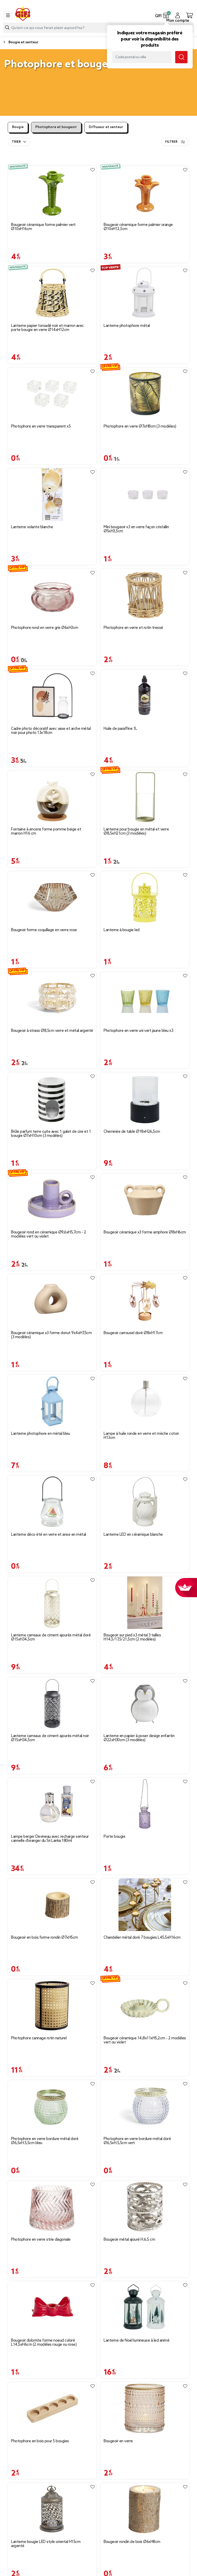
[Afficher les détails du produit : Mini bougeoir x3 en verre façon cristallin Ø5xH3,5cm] (145, 494)
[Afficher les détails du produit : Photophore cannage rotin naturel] (52, 2005)
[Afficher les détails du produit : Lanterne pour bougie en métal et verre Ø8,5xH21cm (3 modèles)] (145, 797)
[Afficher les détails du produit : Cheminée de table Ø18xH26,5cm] (145, 1099)
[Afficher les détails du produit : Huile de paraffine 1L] (145, 696)
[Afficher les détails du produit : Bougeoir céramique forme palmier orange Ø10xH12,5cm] (145, 192)
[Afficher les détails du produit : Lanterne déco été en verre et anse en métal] (52, 1502)
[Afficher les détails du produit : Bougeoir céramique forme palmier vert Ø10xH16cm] (52, 192)
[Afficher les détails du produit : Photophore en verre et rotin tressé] (145, 595)
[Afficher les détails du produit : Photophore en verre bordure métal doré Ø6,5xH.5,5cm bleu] (52, 2106)
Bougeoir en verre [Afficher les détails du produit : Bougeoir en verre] (118, 2441)
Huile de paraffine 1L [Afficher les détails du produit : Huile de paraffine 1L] (120, 729)
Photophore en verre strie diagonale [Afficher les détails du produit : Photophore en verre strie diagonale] (41, 2240)
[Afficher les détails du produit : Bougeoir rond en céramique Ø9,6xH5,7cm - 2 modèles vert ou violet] (52, 1199)
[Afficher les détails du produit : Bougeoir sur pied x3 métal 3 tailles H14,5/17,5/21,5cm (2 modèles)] (145, 1602)
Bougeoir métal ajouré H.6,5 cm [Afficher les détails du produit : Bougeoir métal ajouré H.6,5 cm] (129, 2240)
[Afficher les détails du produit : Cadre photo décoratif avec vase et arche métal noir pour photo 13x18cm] (52, 696)
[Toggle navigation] (8, 15)
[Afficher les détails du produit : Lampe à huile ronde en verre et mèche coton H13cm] (145, 1401)
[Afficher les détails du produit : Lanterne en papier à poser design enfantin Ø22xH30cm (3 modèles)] (145, 1703)
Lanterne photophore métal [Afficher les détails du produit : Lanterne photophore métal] (127, 326)
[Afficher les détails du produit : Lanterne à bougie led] (145, 897)
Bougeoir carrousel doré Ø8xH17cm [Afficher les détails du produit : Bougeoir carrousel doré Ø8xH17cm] (133, 1333)
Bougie (18, 127)
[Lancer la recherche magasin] (181, 57)
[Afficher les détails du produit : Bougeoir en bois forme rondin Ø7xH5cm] (52, 1904)
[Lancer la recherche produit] (7, 27)
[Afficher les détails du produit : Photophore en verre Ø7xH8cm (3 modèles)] (145, 394)
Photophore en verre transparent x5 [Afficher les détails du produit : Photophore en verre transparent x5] (41, 426)
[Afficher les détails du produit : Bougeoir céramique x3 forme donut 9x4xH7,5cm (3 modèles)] (52, 1300)
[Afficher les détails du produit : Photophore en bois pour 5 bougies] (52, 2408)
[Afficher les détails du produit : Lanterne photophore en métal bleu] (52, 1401)
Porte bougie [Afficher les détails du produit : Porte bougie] (114, 1837)
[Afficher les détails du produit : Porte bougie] (145, 1804)
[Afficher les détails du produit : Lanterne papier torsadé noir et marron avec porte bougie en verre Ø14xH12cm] (52, 293)
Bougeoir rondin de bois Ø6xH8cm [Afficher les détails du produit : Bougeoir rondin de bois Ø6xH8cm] (132, 2542)
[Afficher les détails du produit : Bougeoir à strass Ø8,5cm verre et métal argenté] (52, 998)
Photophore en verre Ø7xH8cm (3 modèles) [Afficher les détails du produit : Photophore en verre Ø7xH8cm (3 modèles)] (140, 426)
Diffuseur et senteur (106, 127)
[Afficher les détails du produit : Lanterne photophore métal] (145, 293)
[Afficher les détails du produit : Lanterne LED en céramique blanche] (145, 1502)
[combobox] (98, 28)
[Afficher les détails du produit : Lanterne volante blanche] (52, 494)
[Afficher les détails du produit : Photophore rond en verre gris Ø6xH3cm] (52, 595)
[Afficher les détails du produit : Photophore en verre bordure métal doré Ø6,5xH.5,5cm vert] (145, 2106)
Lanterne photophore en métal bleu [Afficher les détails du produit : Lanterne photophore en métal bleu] (40, 1434)
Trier (16, 142)
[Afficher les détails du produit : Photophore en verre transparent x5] (52, 394)
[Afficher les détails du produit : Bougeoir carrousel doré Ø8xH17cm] (145, 1300)
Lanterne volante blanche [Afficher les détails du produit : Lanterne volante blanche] (32, 527)
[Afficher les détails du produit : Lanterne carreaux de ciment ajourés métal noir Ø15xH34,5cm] (52, 1703)
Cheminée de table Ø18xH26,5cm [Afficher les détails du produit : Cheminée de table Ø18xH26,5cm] (132, 1132)
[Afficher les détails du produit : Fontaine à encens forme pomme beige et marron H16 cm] (52, 797)
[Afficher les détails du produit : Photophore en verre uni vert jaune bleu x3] (145, 998)
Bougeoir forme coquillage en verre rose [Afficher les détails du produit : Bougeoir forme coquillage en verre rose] (44, 930)
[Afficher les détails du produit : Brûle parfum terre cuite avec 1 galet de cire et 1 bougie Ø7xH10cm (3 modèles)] (52, 1099)
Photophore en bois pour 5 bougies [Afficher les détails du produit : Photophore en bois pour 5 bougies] (40, 2441)
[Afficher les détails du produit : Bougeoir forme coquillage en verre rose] (52, 897)
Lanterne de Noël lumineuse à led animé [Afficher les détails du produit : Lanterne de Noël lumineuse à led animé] (136, 2341)
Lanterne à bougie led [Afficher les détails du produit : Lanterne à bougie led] (122, 930)
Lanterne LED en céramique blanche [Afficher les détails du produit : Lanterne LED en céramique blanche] (133, 1535)
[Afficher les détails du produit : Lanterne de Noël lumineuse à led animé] (145, 2307)
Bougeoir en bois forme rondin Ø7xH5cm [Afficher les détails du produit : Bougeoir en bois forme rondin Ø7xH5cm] (44, 1938)
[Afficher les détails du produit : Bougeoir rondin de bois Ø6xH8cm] (145, 2509)
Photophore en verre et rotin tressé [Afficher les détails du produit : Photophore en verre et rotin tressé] (133, 628)
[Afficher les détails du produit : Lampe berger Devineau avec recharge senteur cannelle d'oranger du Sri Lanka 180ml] (52, 1804)
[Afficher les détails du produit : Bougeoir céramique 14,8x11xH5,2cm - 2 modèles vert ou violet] (145, 2005)
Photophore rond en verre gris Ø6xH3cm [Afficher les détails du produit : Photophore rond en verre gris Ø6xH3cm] (44, 628)
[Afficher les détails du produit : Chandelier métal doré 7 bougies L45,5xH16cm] (145, 1904)
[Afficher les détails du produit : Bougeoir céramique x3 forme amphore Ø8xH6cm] (145, 1199)
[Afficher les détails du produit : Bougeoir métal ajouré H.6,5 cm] (145, 2207)
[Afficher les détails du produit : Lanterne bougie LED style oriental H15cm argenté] (52, 2509)
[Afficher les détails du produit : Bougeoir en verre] (145, 2408)
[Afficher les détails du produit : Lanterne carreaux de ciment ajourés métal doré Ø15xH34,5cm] (52, 1602)
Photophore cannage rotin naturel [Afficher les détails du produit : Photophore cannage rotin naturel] (38, 2038)
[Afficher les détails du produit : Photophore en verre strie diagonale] (52, 2207)
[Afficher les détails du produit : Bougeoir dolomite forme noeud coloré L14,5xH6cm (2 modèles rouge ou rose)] (52, 2307)
